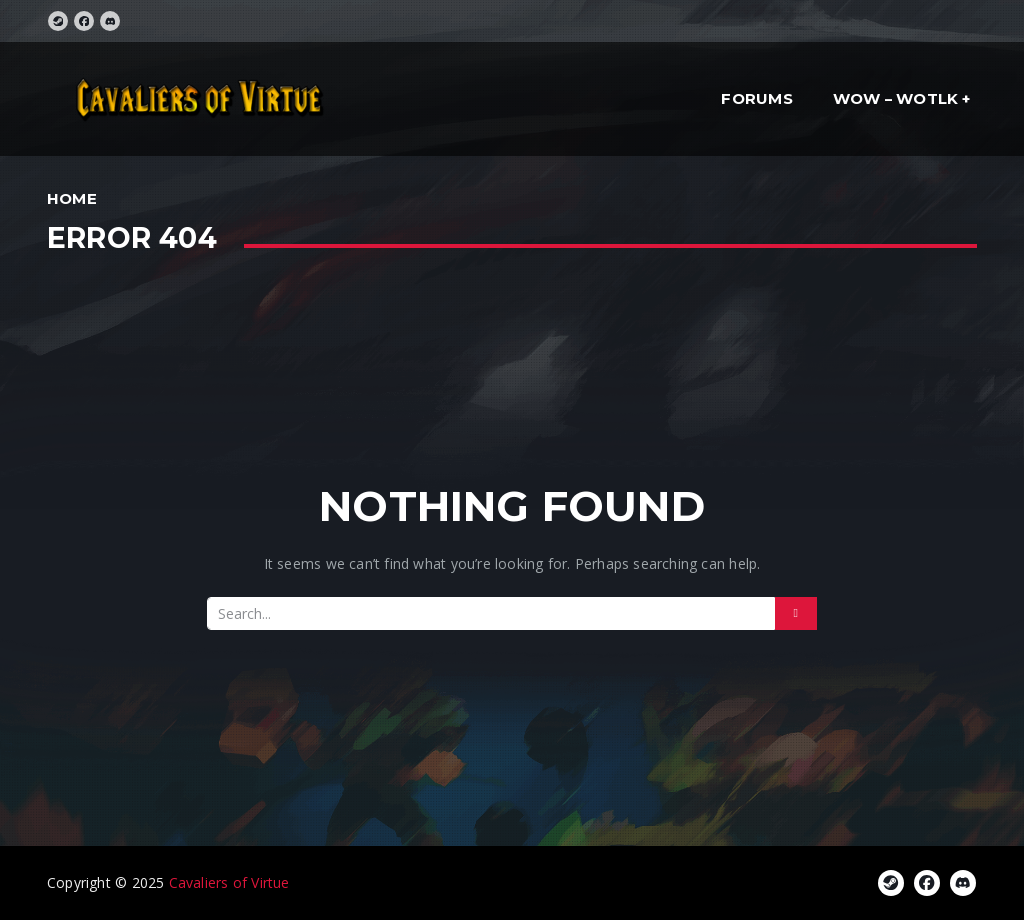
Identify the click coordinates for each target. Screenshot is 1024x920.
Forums (756, 98)
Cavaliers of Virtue (229, 882)
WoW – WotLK (895, 98)
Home (72, 198)
